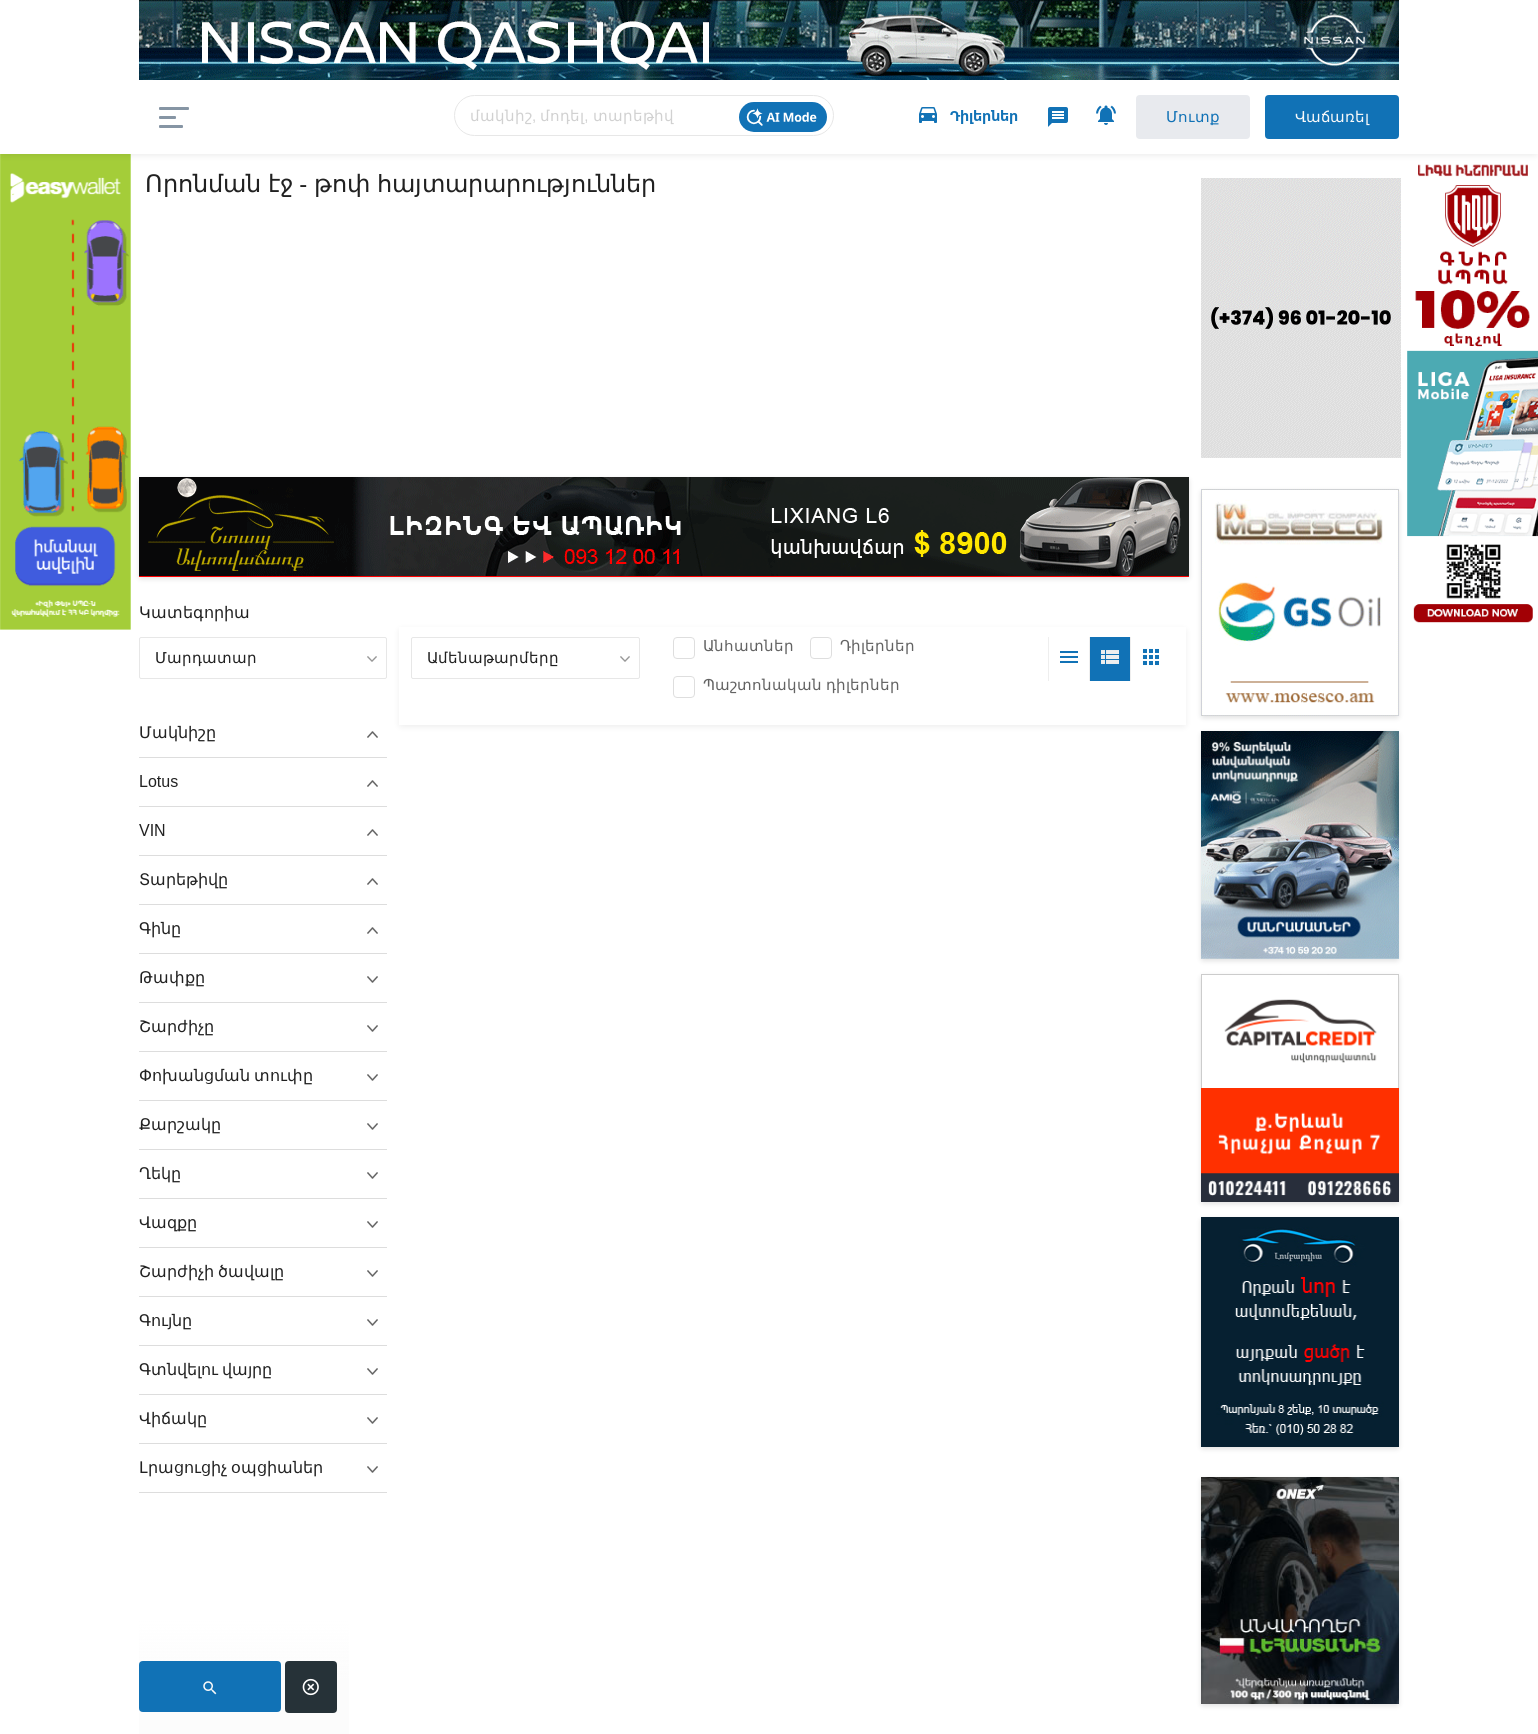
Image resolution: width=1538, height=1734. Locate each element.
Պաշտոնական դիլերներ (801, 684)
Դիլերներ (877, 645)
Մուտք (1193, 116)
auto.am (316, 117)
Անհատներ (748, 645)
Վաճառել (1332, 116)
